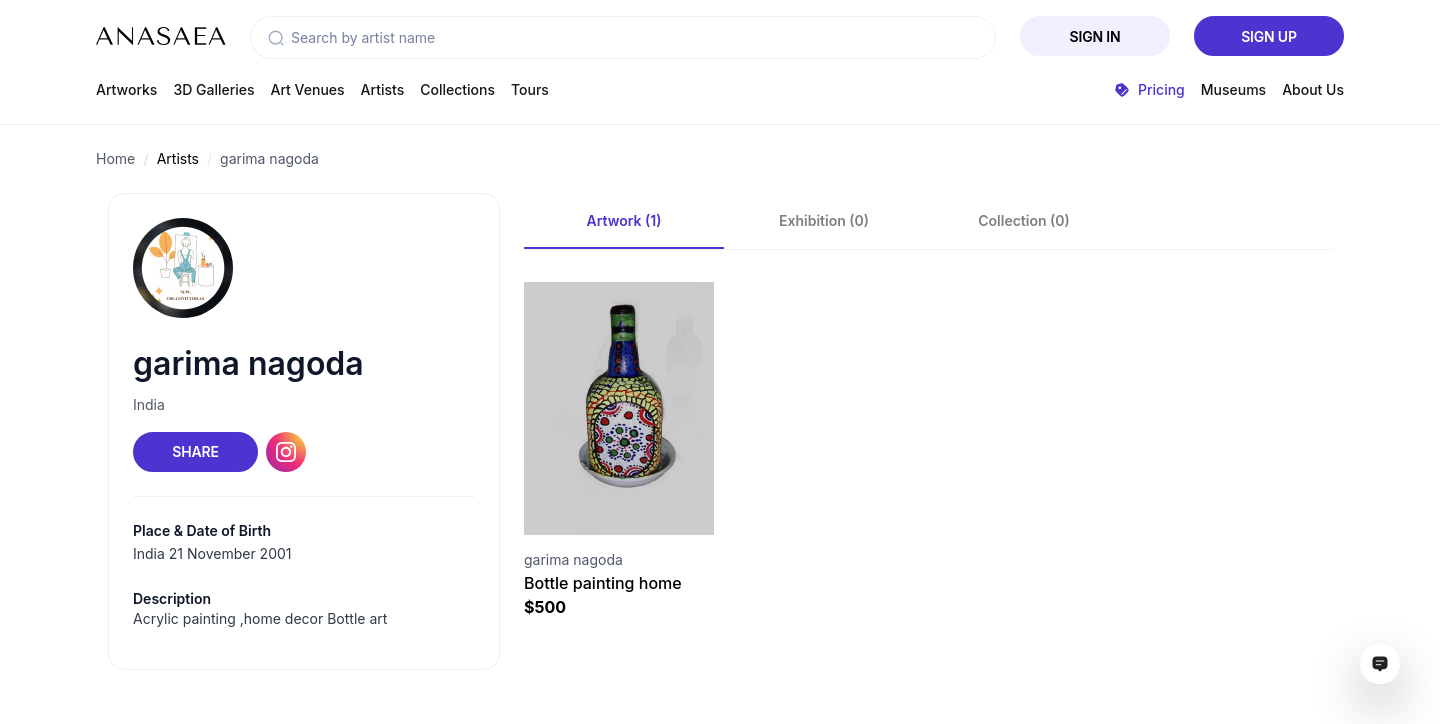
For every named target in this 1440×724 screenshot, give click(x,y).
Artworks (126, 89)
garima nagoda (269, 158)
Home (115, 158)
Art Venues (308, 89)
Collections (457, 89)
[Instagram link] (286, 452)
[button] (276, 38)
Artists (383, 89)
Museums (1233, 89)
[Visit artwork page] (619, 408)
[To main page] (161, 36)
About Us (1313, 89)
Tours (530, 89)
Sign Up (1269, 36)
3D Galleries (213, 89)
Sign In (1095, 36)
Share (195, 451)
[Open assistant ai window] (1380, 664)
